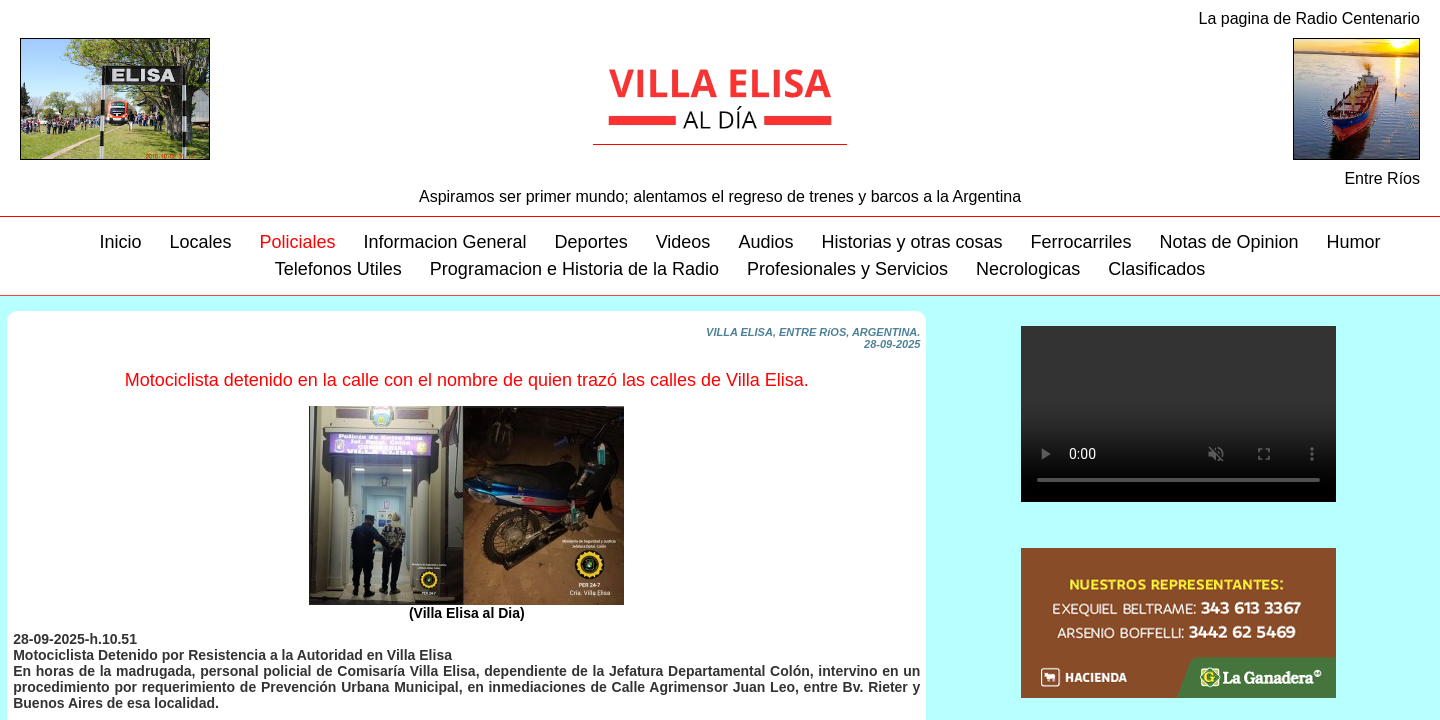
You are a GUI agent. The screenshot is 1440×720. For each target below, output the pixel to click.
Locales (200, 242)
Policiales (297, 242)
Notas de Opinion (1229, 242)
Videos (683, 242)
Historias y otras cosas (911, 242)
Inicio (120, 242)
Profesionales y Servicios (847, 269)
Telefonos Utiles (338, 269)
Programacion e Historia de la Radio (574, 269)
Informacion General (445, 242)
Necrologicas (1028, 269)
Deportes (591, 242)
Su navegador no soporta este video (1178, 414)
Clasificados (1156, 269)
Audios (765, 242)
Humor (1354, 242)
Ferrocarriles (1080, 242)
